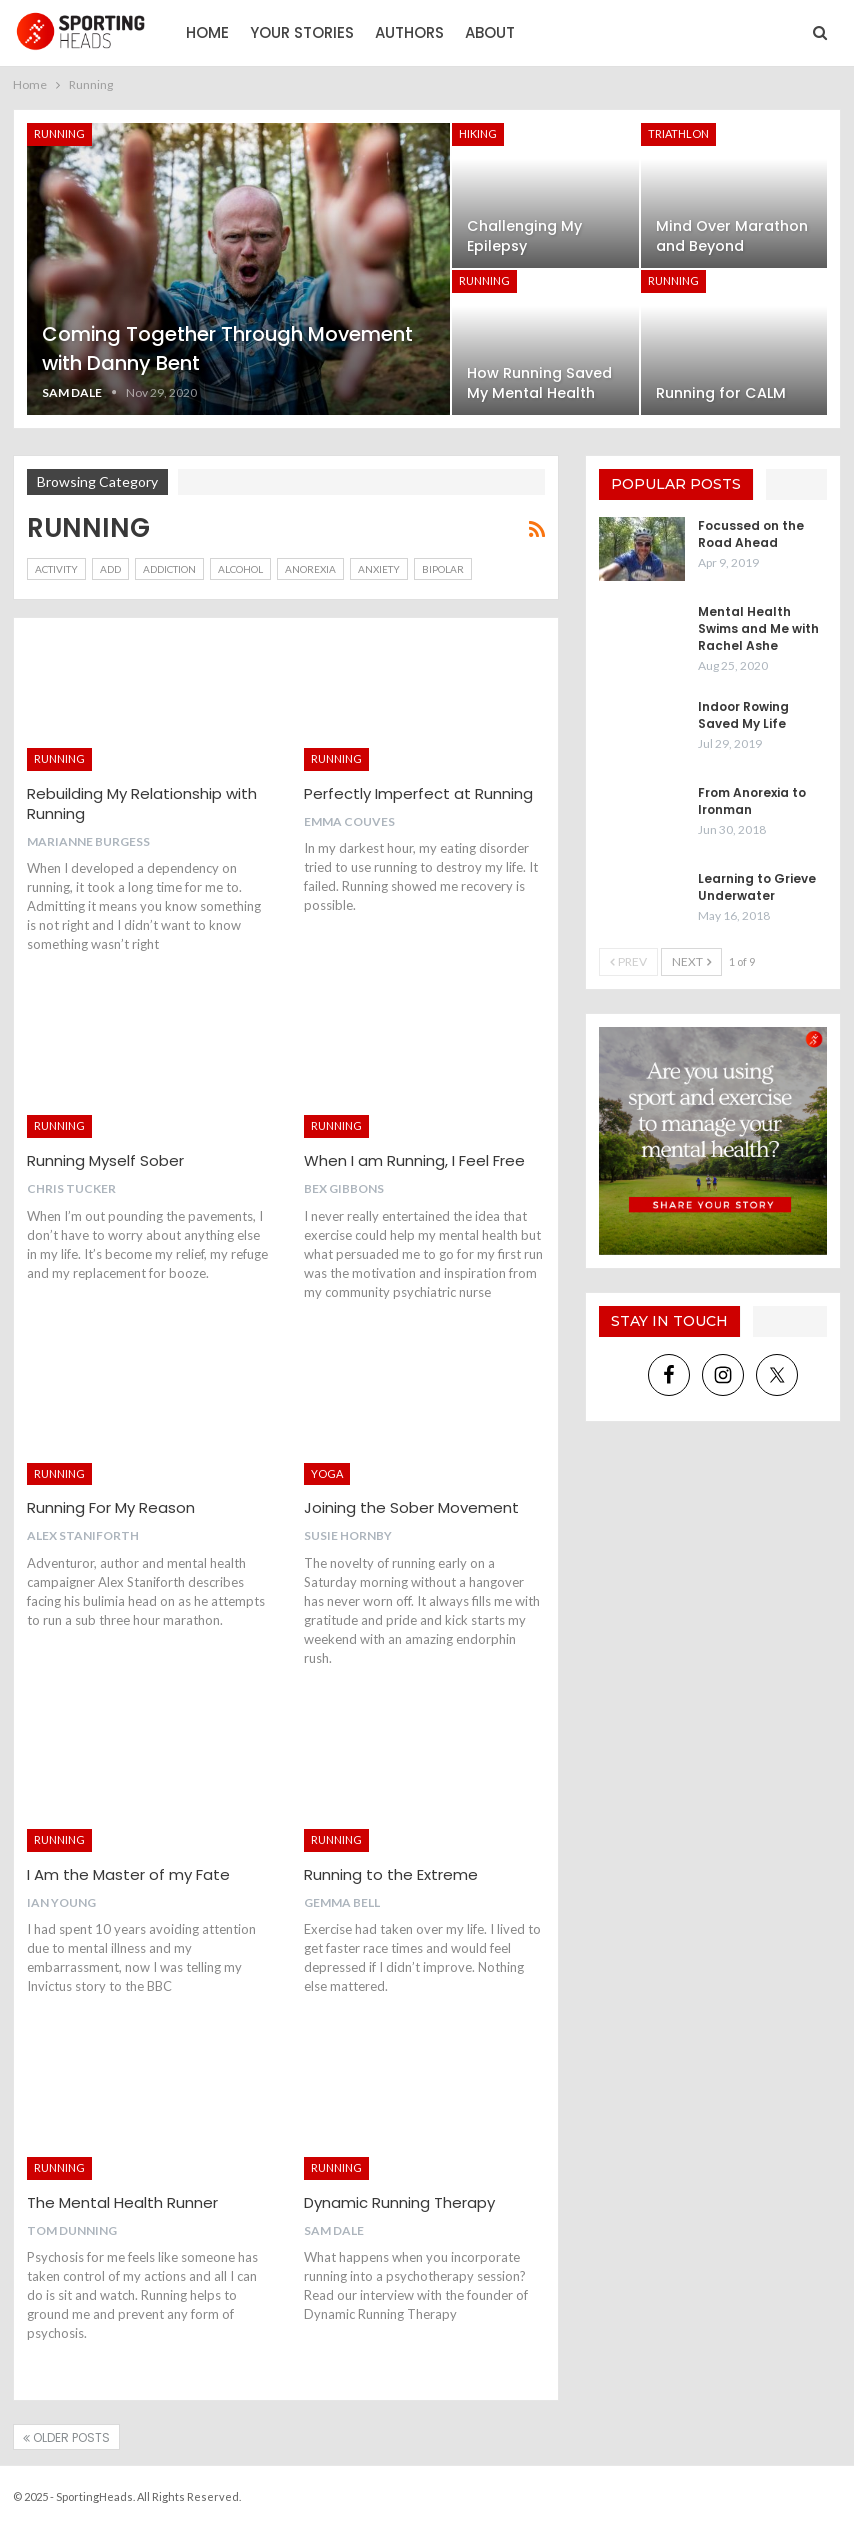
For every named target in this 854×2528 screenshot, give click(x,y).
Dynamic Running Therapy (399, 2202)
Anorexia (310, 569)
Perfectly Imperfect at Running (418, 793)
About (490, 32)
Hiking (478, 133)
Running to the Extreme (391, 1874)
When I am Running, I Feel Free (414, 1160)
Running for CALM (721, 393)
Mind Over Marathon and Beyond (732, 236)
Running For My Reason (111, 1507)
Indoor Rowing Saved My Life (743, 715)
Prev (628, 961)
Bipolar (443, 569)
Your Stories (302, 32)
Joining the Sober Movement (411, 1507)
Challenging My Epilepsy (524, 236)
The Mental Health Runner (122, 2202)
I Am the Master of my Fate (128, 1874)
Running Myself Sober (105, 1160)
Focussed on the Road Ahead (751, 534)
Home (207, 32)
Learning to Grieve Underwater (757, 887)
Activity (56, 569)
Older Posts (66, 2437)
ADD (110, 569)
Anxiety (379, 569)
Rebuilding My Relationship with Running (142, 803)
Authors (409, 32)
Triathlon (678, 133)
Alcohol (240, 569)
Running (59, 133)
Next (691, 961)
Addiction (169, 569)
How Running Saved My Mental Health (539, 383)
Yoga (327, 1473)
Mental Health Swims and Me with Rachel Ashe (758, 628)
